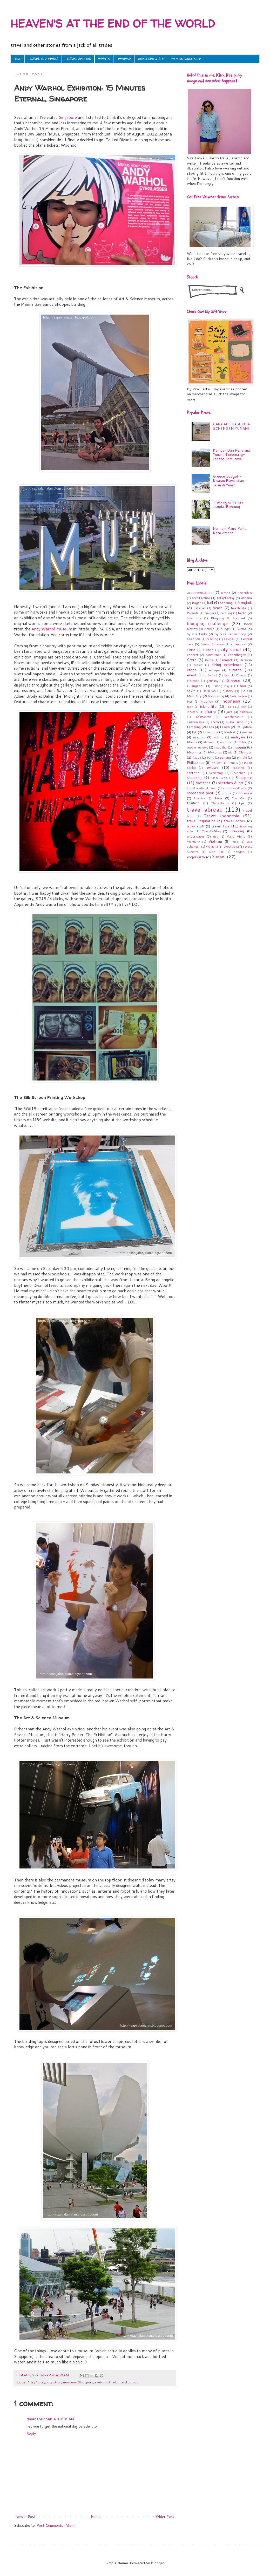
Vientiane (193, 842)
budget (226, 629)
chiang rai (238, 644)
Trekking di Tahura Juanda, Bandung (228, 504)
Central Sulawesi (212, 644)
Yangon (239, 852)
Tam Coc (238, 798)
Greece (233, 680)
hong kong (216, 696)
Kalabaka (245, 712)
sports (226, 793)
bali (210, 602)
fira (226, 675)
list (194, 732)
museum (69, 2382)
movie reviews (197, 747)
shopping (194, 777)
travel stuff (195, 826)
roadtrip (238, 767)
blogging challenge (207, 623)
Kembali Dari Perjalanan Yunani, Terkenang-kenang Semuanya (232, 455)
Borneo (209, 629)
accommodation (199, 592)
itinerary (192, 712)
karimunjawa (195, 722)
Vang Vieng (236, 836)
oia (230, 752)
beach (217, 607)
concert (192, 654)
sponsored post (200, 793)
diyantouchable (41, 2419)
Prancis (232, 763)
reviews (212, 767)
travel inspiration (201, 821)
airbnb (225, 592)
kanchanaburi (234, 717)
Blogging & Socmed (228, 618)
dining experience (227, 664)
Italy (244, 707)
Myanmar (194, 752)
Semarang (216, 773)
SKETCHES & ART (151, 59)
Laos (210, 726)
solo (214, 788)
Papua (196, 758)
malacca (199, 737)
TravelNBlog (211, 831)
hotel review (238, 696)
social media (195, 788)
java (229, 711)
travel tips (220, 826)
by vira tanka (197, 633)
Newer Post (25, 2516)
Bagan (196, 602)
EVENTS (104, 59)
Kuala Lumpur (236, 721)
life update (244, 726)
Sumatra (199, 798)
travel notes (234, 821)
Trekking (237, 831)
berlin (242, 612)
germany (212, 681)
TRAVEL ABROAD (78, 59)
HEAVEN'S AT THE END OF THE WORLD (112, 23)
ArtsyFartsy (36, 2382)
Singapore (68, 117)
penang (225, 757)
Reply (31, 2433)
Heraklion (209, 691)
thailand (193, 803)
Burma (242, 628)
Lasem (225, 726)
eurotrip (235, 669)
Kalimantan (203, 717)
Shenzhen (238, 773)
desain (198, 665)
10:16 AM (65, 2419)
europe (214, 670)
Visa (235, 842)
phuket (216, 763)
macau (247, 732)
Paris (210, 758)
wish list (216, 852)
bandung (226, 602)
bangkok (245, 602)
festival (212, 675)
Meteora (208, 742)
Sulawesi (245, 793)
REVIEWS (124, 59)
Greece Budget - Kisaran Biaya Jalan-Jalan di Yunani (229, 481)
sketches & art (106, 2382)
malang (218, 737)
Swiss (218, 798)
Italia (230, 707)
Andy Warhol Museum (52, 629)
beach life (238, 608)
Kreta (214, 721)
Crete (192, 659)
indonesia (230, 701)
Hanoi (241, 685)
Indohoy (207, 701)
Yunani (219, 857)
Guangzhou (195, 685)
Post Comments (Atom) (56, 2525)
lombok (229, 732)
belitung (226, 613)
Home (17, 59)
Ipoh (190, 707)
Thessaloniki (220, 803)
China (191, 649)
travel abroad (128, 2382)
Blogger (157, 2563)
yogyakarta (196, 857)
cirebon (208, 650)
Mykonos (215, 752)
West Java (231, 846)
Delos (209, 660)
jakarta (210, 711)
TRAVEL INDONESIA (43, 59)
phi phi (242, 758)
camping (212, 639)
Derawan (246, 660)
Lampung (194, 726)
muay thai (220, 747)
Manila (192, 742)
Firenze (241, 675)
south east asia (235, 788)
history (228, 690)
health (191, 691)
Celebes (229, 639)
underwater (195, 836)
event (191, 675)
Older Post (165, 2516)
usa (215, 836)
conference (213, 655)
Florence (193, 681)
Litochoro (210, 732)
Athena (246, 597)
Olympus (245, 752)
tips (242, 803)
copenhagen (237, 654)
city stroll (54, 2382)
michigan (226, 742)
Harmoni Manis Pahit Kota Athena (229, 530)
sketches (202, 782)
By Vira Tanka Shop (186, 59)
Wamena (212, 847)
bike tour (194, 618)
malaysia (238, 737)
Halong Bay (221, 686)
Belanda (192, 613)
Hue (190, 701)
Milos (242, 742)
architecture (201, 597)
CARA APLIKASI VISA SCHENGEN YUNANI (231, 426)
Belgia (209, 612)
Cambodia (193, 639)
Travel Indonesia (222, 816)
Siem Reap (219, 778)
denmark (226, 659)
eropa (191, 669)
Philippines (195, 762)
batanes (200, 608)
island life (208, 706)
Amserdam (245, 593)
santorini (193, 772)
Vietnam (215, 841)
